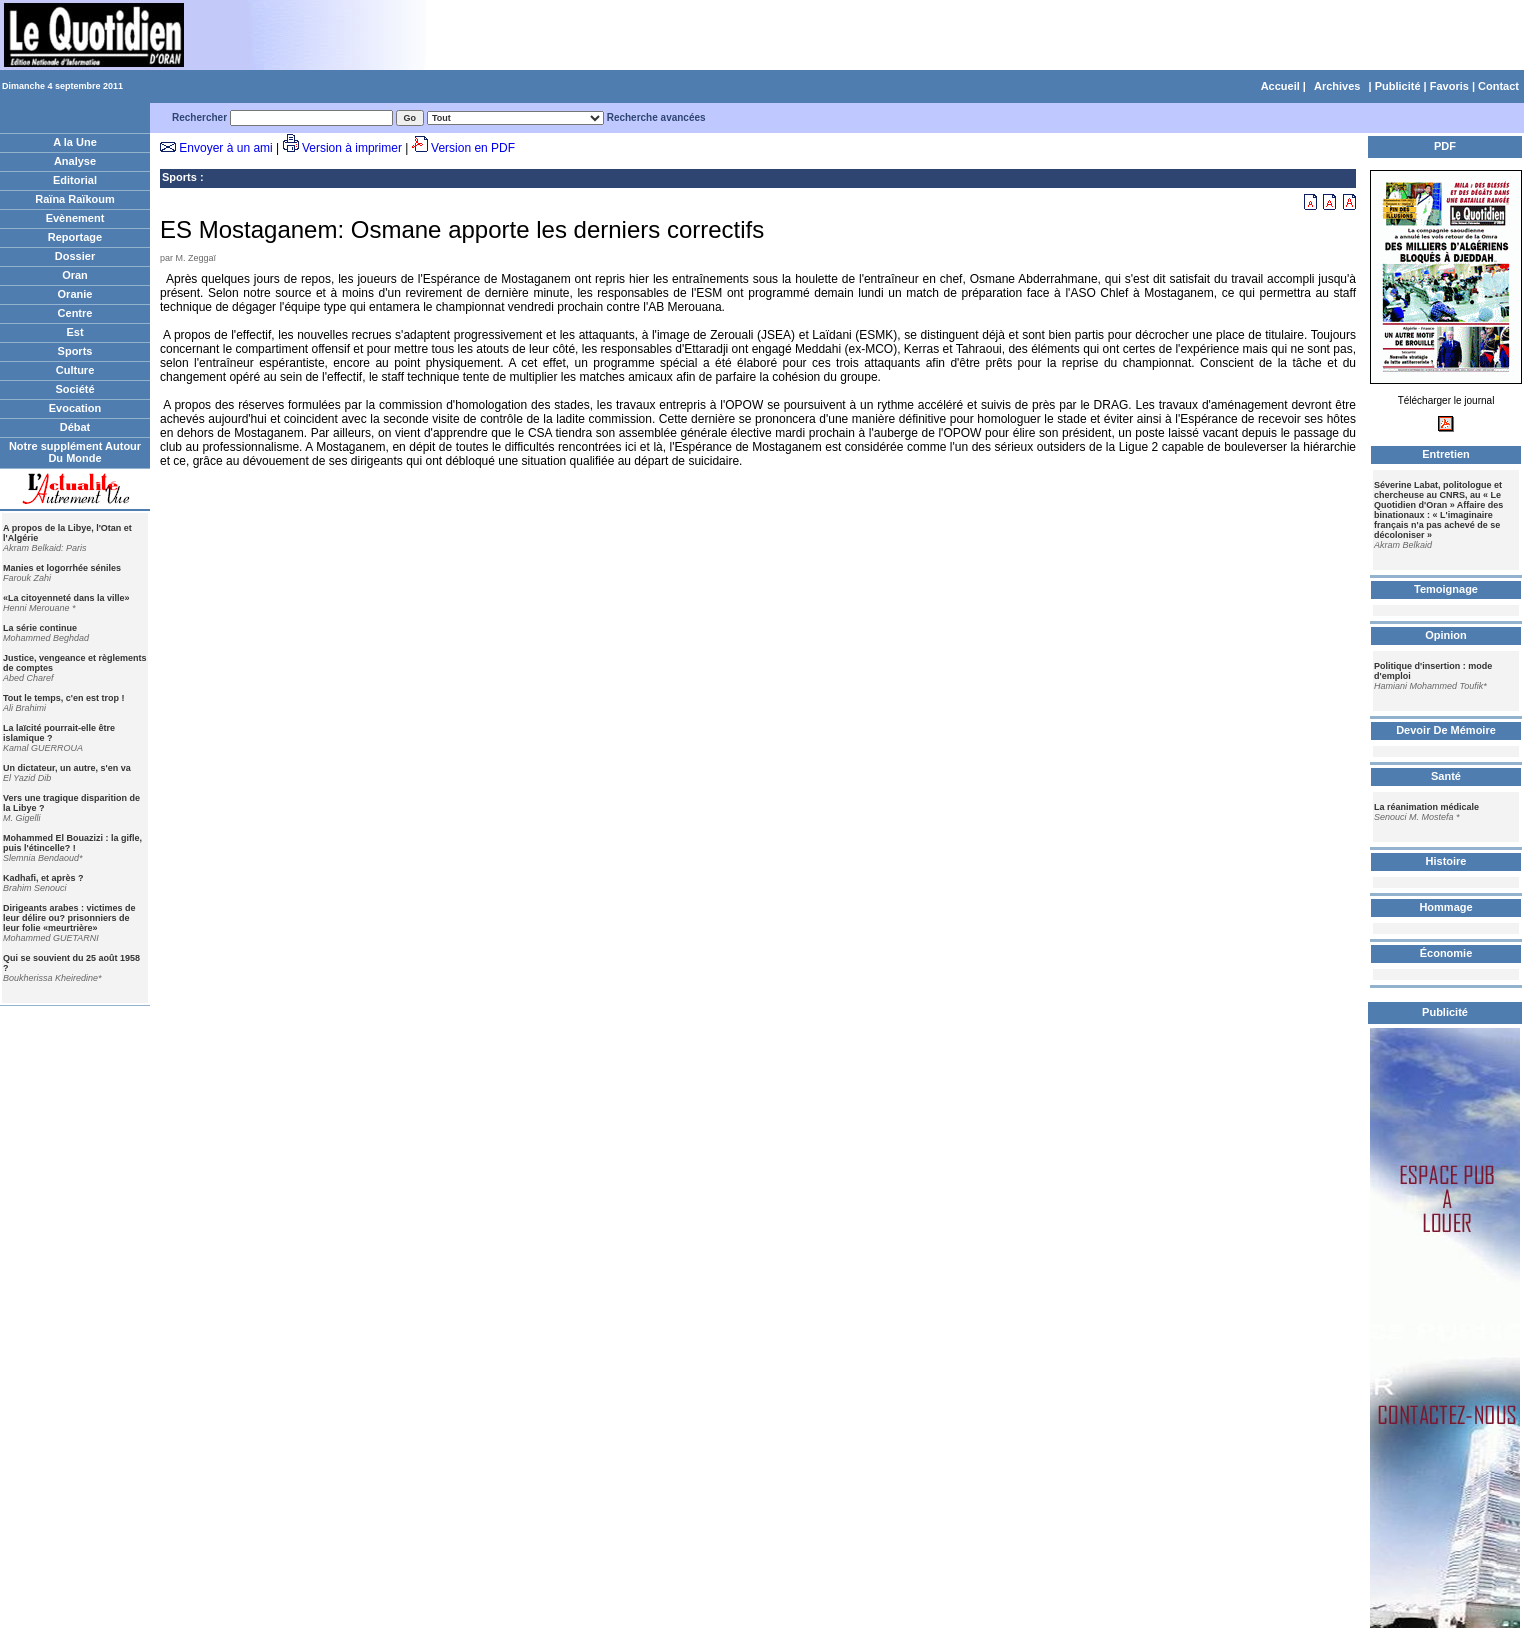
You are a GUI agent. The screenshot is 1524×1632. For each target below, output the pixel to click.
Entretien (1446, 454)
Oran (75, 275)
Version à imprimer (352, 148)
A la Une (75, 142)
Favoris (1449, 86)
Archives (1337, 86)
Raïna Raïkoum (74, 199)
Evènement (75, 218)
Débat (75, 427)
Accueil (1280, 86)
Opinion (1446, 635)
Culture (75, 370)
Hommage (1445, 907)
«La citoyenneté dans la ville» (66, 598)
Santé (1446, 776)
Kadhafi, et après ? (43, 878)
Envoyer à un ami (225, 148)
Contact (1498, 86)
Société (74, 389)
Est (74, 332)
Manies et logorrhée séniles (62, 568)
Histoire (1446, 861)
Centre (75, 313)
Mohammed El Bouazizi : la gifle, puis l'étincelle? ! (72, 843)
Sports (75, 351)
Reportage (75, 237)
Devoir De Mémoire (1446, 730)
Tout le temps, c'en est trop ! (64, 698)
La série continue (40, 628)
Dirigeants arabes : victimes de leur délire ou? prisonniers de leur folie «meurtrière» (69, 918)
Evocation (75, 408)
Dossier (75, 256)
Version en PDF (473, 148)
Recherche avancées (656, 117)
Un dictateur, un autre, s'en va (67, 768)
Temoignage (1446, 589)
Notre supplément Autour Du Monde (75, 452)
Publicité (1398, 86)
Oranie (75, 294)
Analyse (75, 161)
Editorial (75, 180)
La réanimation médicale (1426, 807)
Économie (1446, 953)
